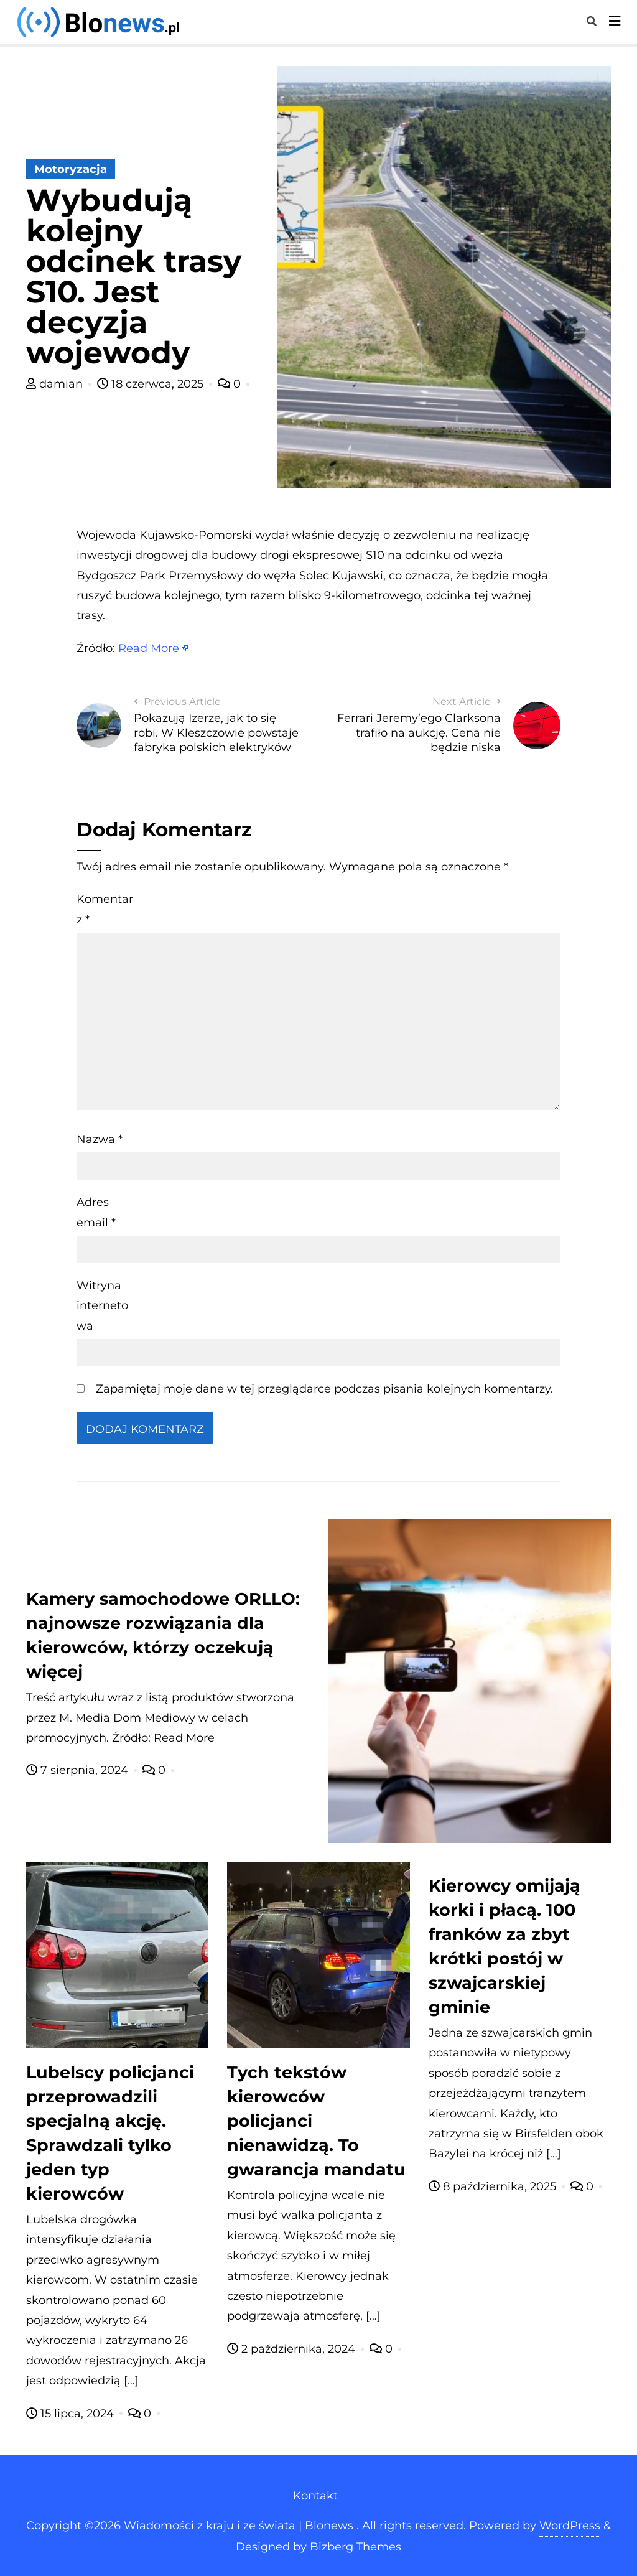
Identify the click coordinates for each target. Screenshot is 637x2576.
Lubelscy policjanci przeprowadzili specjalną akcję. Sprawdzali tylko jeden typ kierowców (110, 2133)
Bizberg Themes (355, 2547)
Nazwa (100, 1139)
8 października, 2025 (494, 2186)
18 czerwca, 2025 (152, 384)
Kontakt (315, 2496)
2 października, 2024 (292, 2349)
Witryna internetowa (102, 1306)
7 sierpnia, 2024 (78, 1770)
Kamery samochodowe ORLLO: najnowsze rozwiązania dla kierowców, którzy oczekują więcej (163, 1635)
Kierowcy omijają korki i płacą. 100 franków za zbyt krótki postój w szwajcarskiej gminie (504, 1946)
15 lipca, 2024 (71, 2413)
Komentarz (105, 909)
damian (56, 384)
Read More (148, 648)
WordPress (569, 2525)
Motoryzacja (70, 169)
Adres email (96, 1212)
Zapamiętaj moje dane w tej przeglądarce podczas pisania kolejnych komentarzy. (324, 1389)
